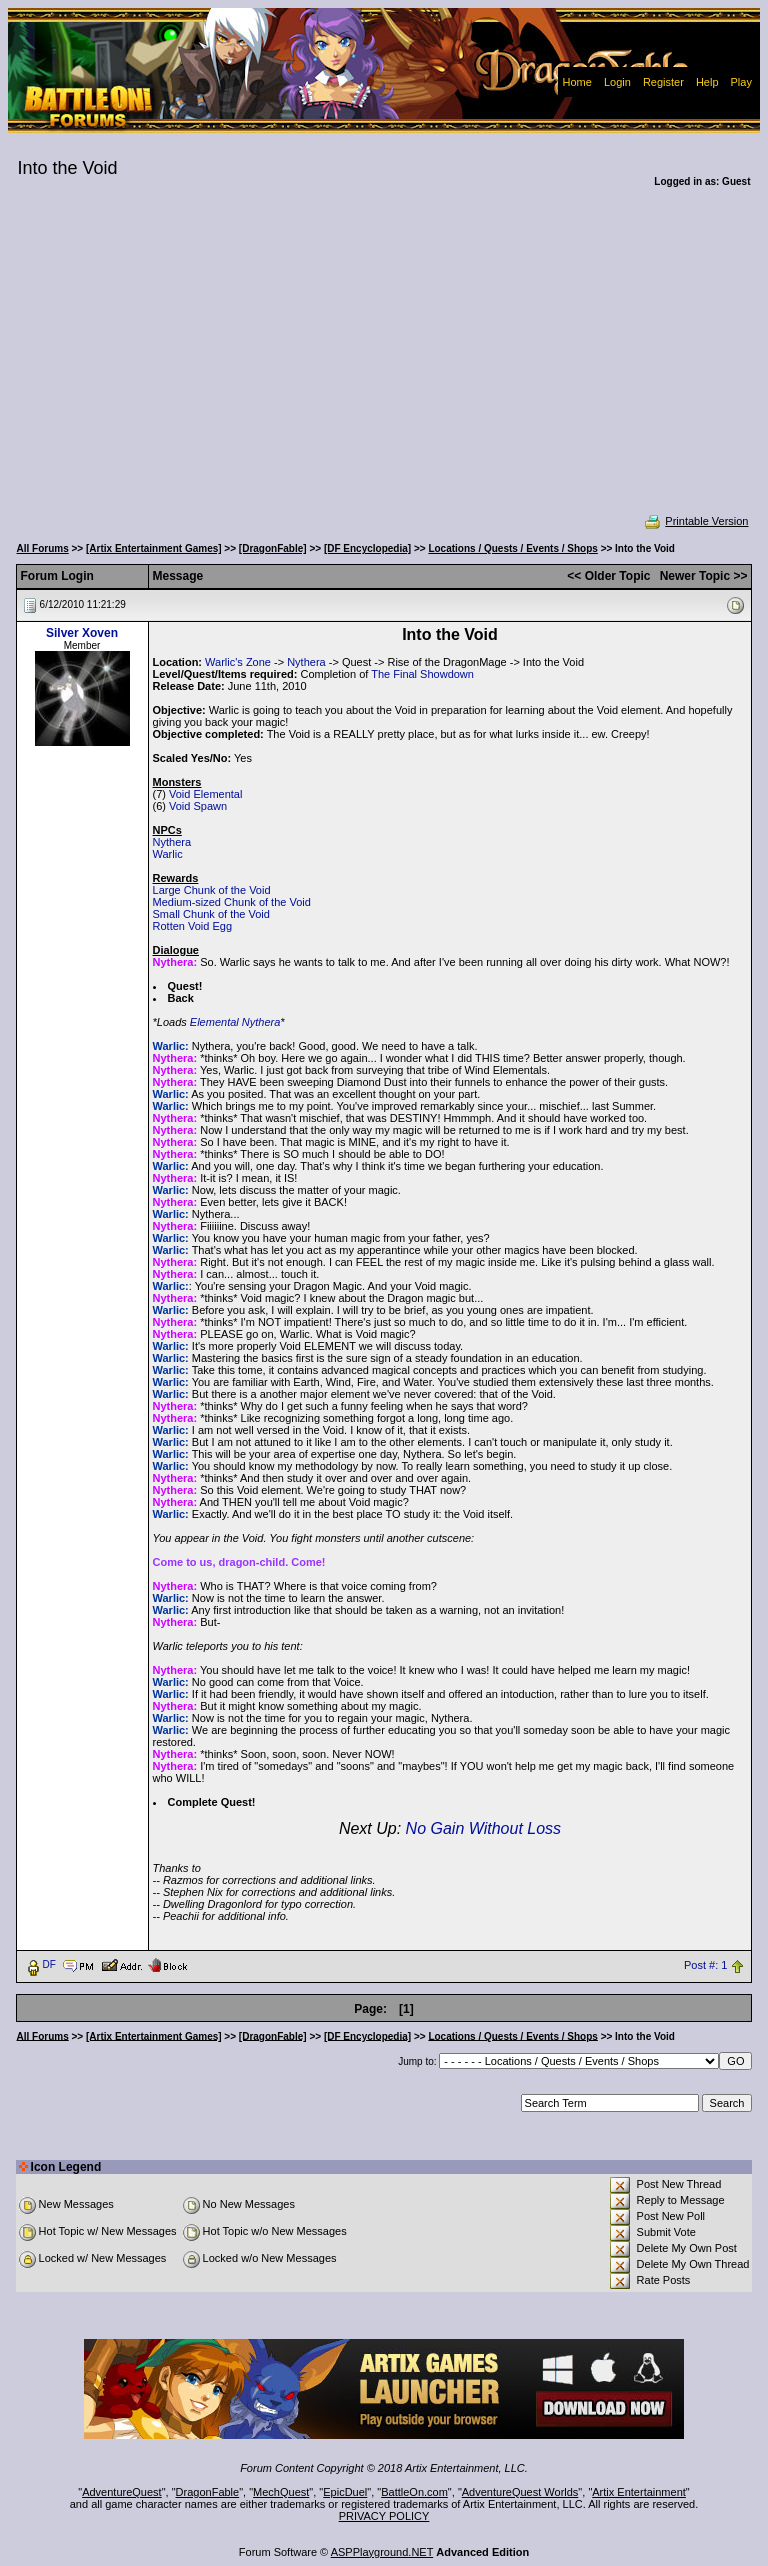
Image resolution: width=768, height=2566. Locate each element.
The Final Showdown (422, 674)
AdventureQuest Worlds (520, 2492)
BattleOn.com (414, 2492)
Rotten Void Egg (193, 926)
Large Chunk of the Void (212, 890)
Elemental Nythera (235, 1022)
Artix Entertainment (639, 2492)
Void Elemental (205, 794)
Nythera (306, 662)
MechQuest (281, 2492)
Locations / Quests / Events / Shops (512, 548)
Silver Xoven (82, 633)
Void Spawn (198, 806)
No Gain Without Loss (483, 1828)
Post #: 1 (705, 1965)
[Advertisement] (384, 364)
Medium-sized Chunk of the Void (232, 902)
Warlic (168, 854)
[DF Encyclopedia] (367, 548)
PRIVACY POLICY (384, 2516)
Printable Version (695, 521)
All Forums (43, 548)
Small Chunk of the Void (211, 914)
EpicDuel (345, 2492)
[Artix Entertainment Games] (154, 548)
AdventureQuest (122, 2492)
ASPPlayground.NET (382, 2552)
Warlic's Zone (238, 662)
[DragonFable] (273, 548)
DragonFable (208, 2492)
